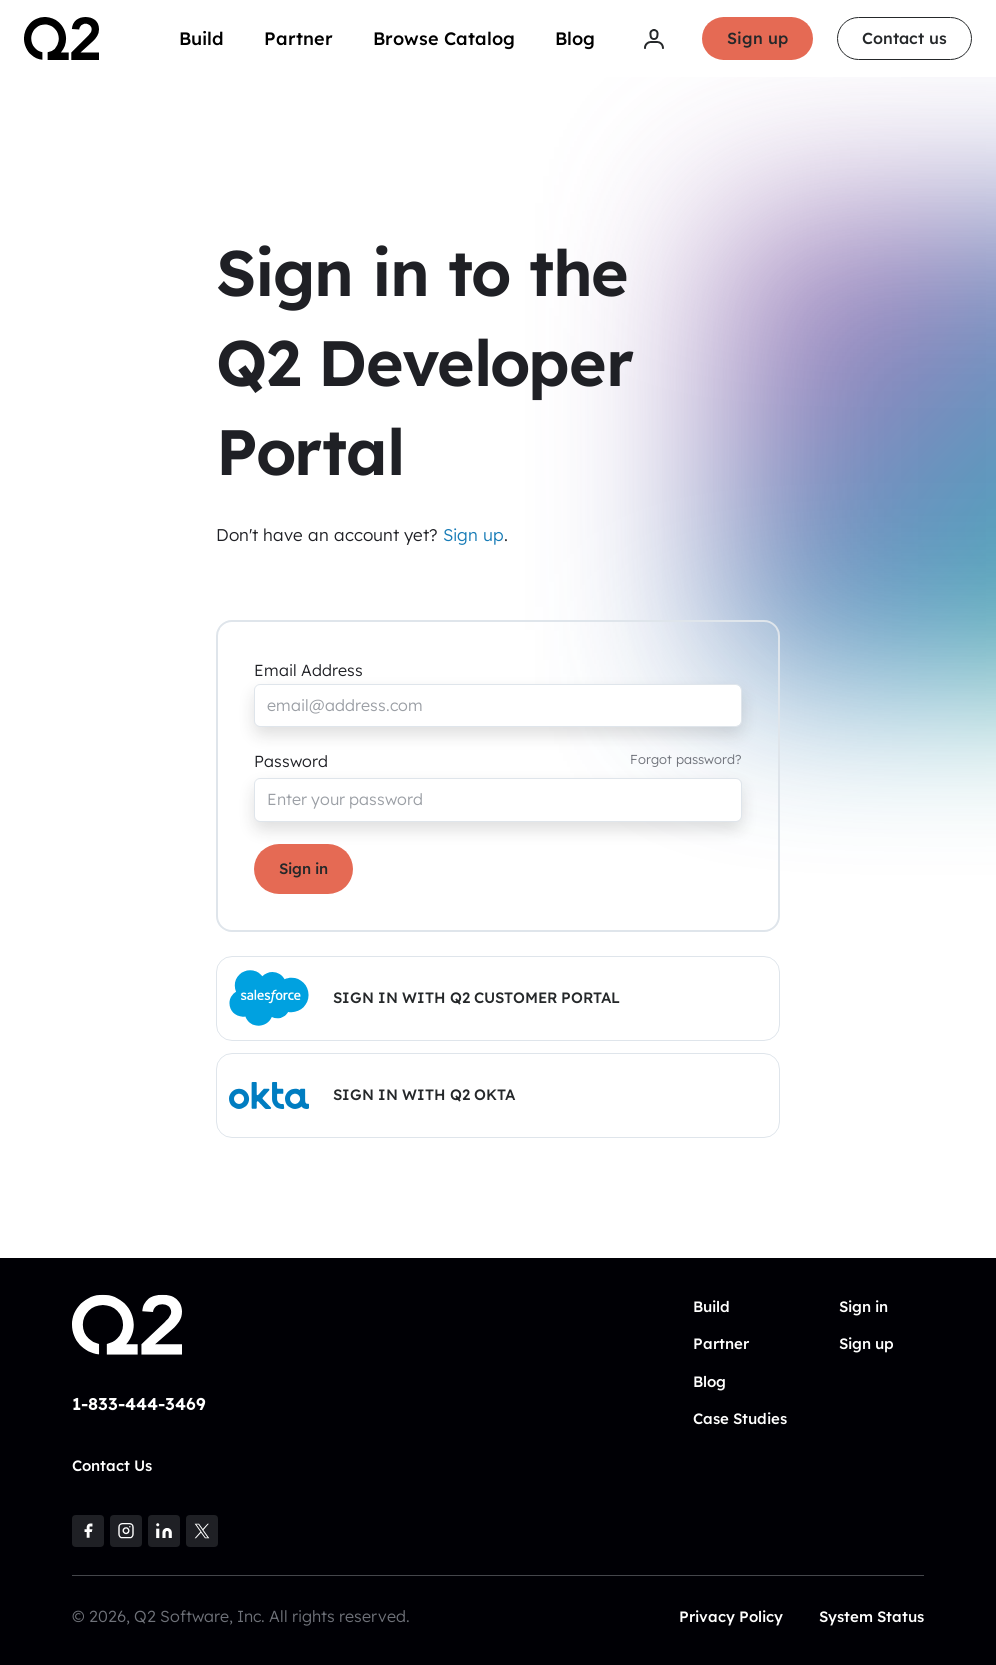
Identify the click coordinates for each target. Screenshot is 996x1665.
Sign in (303, 868)
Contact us (904, 38)
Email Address (308, 670)
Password (291, 761)
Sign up (757, 38)
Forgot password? (686, 759)
